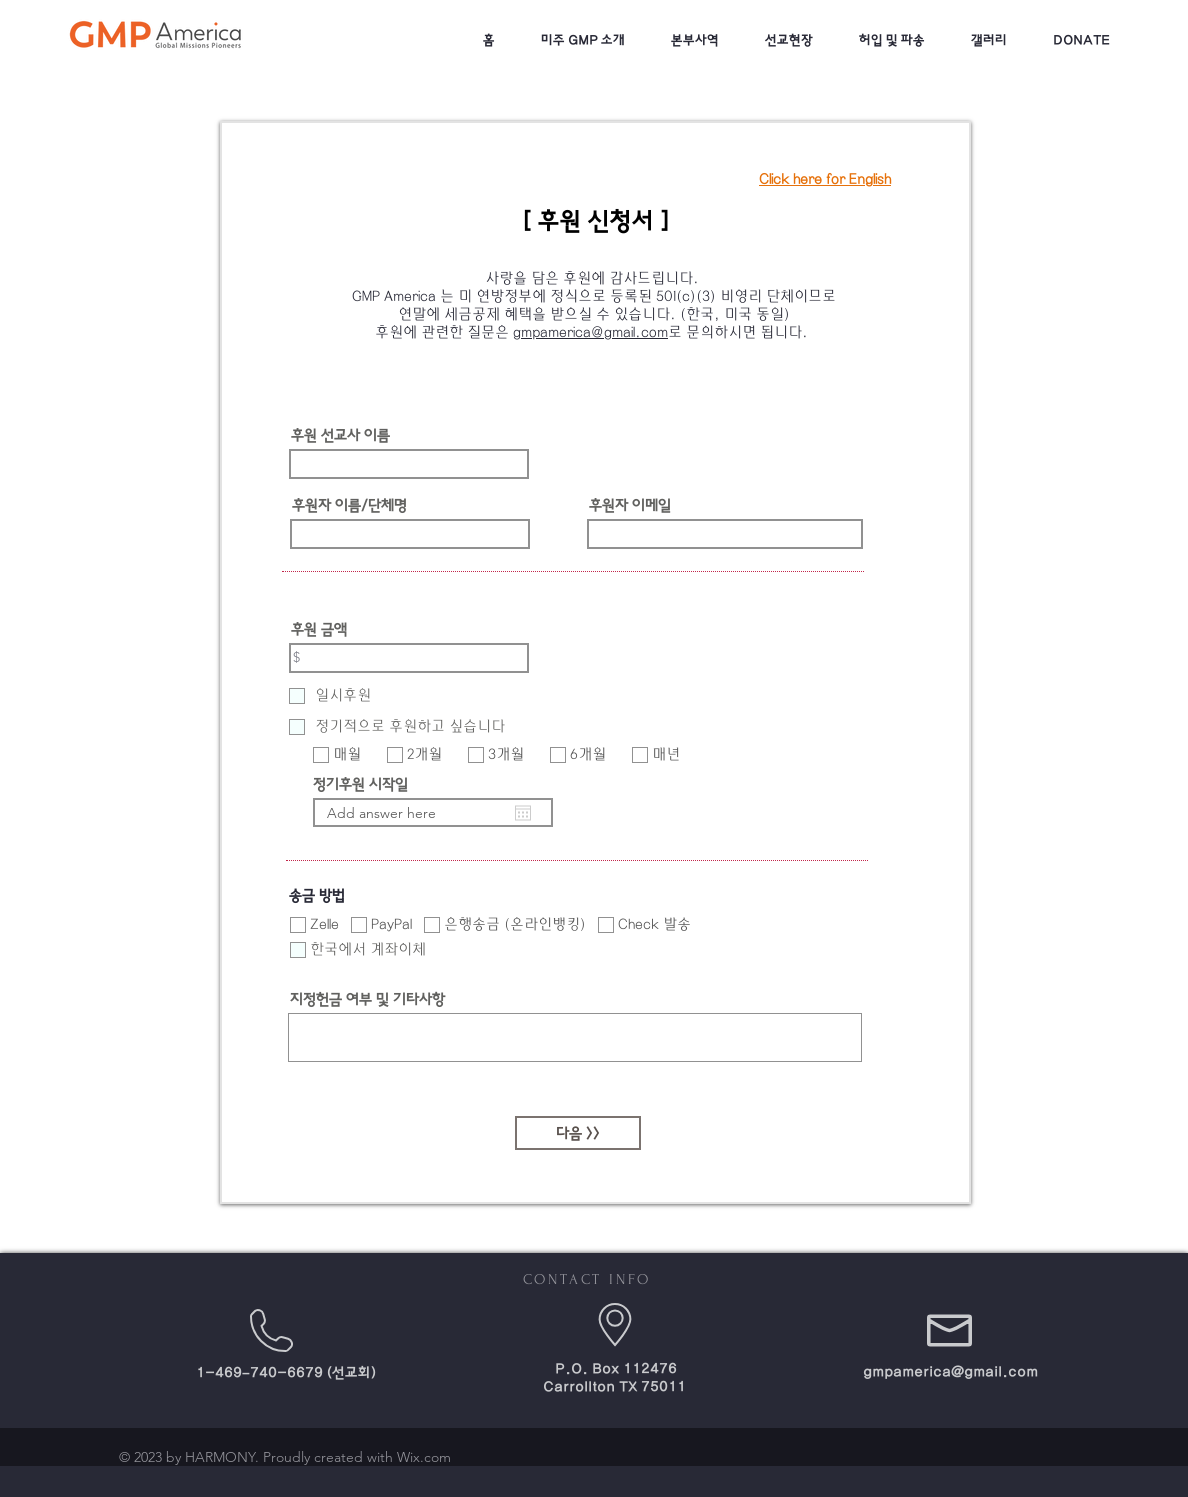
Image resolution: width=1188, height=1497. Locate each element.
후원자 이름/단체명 (349, 505)
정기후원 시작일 (360, 784)
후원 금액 (319, 629)
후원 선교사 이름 (340, 435)
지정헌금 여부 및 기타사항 (367, 999)
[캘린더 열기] (523, 813)
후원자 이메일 (630, 505)
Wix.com (424, 1457)
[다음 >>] (578, 1133)
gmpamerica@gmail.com (590, 332)
